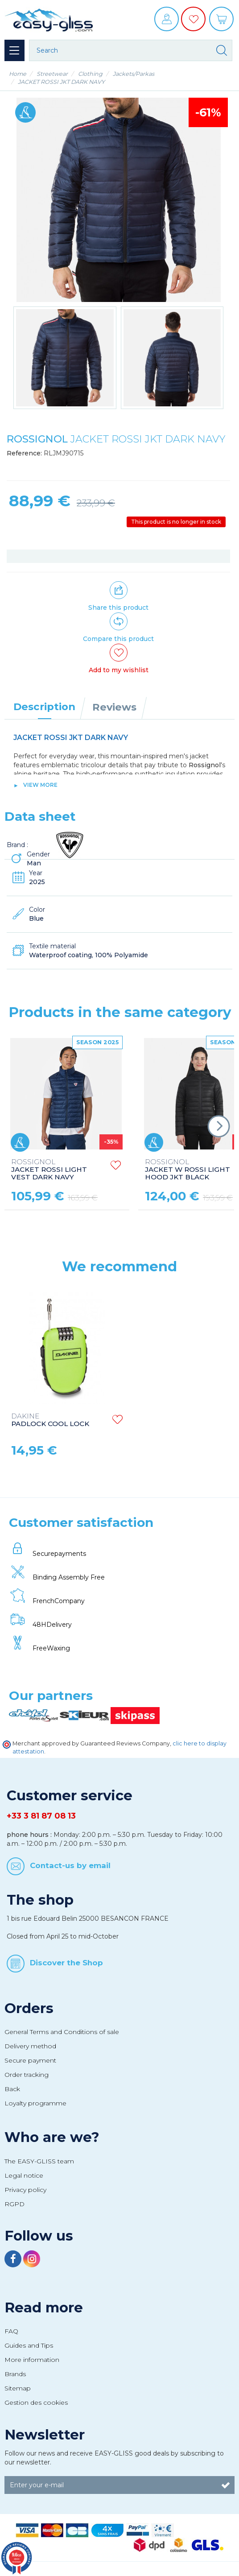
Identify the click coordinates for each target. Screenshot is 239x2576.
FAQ (11, 2331)
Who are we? (51, 2137)
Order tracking (26, 2075)
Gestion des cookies (36, 2402)
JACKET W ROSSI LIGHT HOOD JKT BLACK (187, 1169)
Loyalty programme (35, 2103)
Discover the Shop (66, 1962)
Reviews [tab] (114, 707)
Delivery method (30, 2046)
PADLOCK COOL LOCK (50, 1420)
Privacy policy (25, 2190)
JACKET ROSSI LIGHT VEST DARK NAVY (49, 1169)
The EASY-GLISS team (39, 2161)
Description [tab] (44, 706)
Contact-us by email (70, 1865)
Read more (43, 2307)
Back (12, 2089)
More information (31, 2360)
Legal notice (23, 2175)
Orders (29, 2008)
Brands (15, 2374)
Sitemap (17, 2388)
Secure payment (30, 2060)
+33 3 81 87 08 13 (41, 1816)
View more (40, 784)
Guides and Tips (28, 2345)
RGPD (14, 2204)
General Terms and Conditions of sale (61, 2032)
